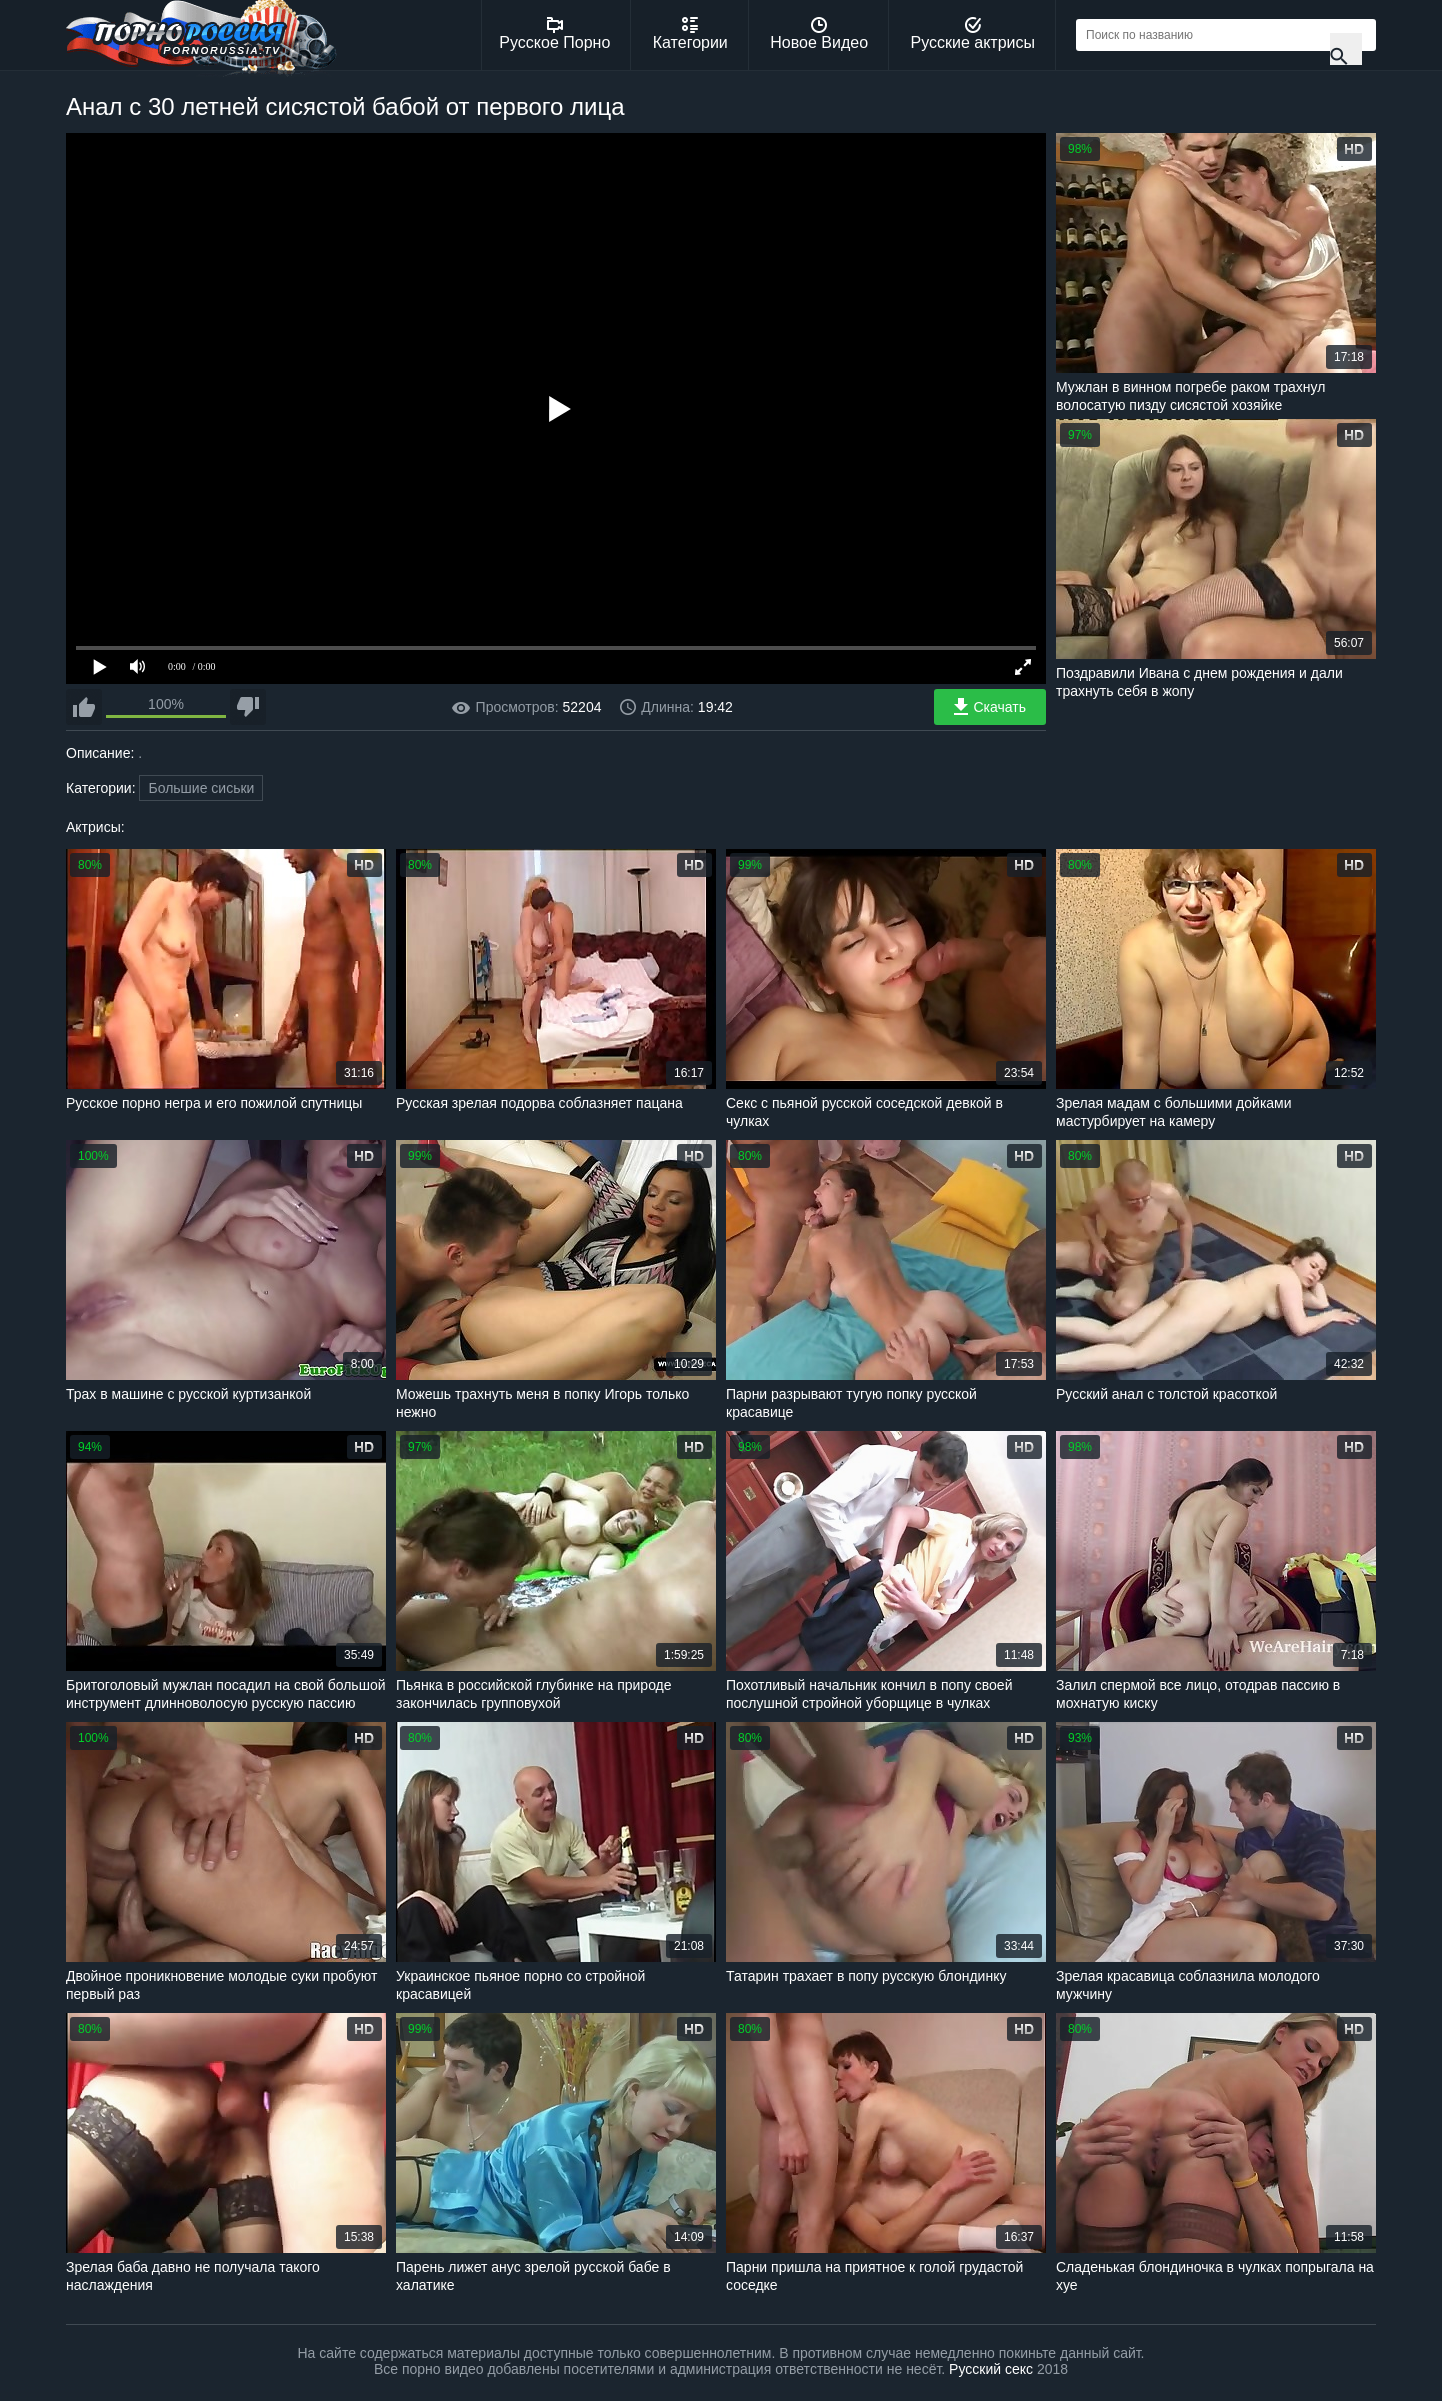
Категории (690, 34)
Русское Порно (554, 34)
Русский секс (991, 2369)
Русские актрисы (972, 34)
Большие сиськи (201, 788)
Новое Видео (819, 34)
